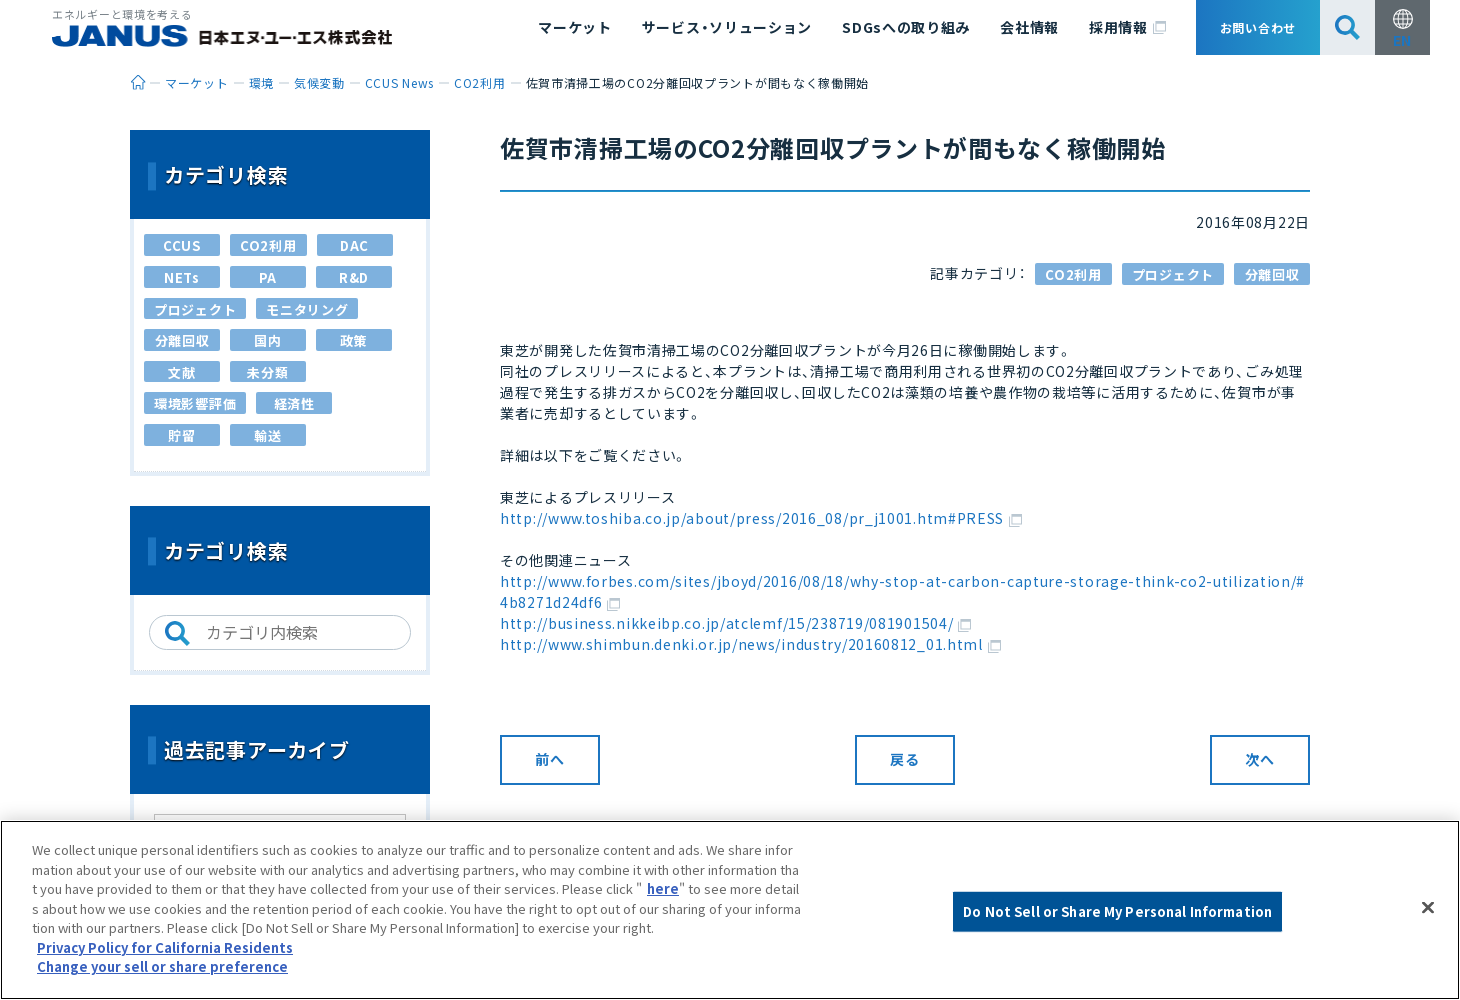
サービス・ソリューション (727, 27)
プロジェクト (1173, 274)
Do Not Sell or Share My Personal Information (1117, 911)
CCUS (182, 245)
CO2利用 (1073, 274)
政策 (353, 340)
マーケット (575, 27)
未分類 (267, 372)
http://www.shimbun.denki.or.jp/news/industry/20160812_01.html (750, 644)
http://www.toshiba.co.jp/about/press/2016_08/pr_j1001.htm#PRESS (761, 518)
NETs (182, 277)
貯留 (181, 435)
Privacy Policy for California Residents (165, 947)
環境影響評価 (195, 403)
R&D (354, 277)
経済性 (294, 403)
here (663, 888)
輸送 (267, 435)
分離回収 (1272, 274)
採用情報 (1127, 28)
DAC (354, 245)
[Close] (1428, 908)
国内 (267, 340)
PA (268, 277)
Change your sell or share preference (162, 966)
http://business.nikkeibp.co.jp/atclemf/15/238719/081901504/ (735, 623)
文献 (181, 372)
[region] (730, 910)
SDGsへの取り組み (906, 27)
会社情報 (1029, 27)
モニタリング (307, 309)
